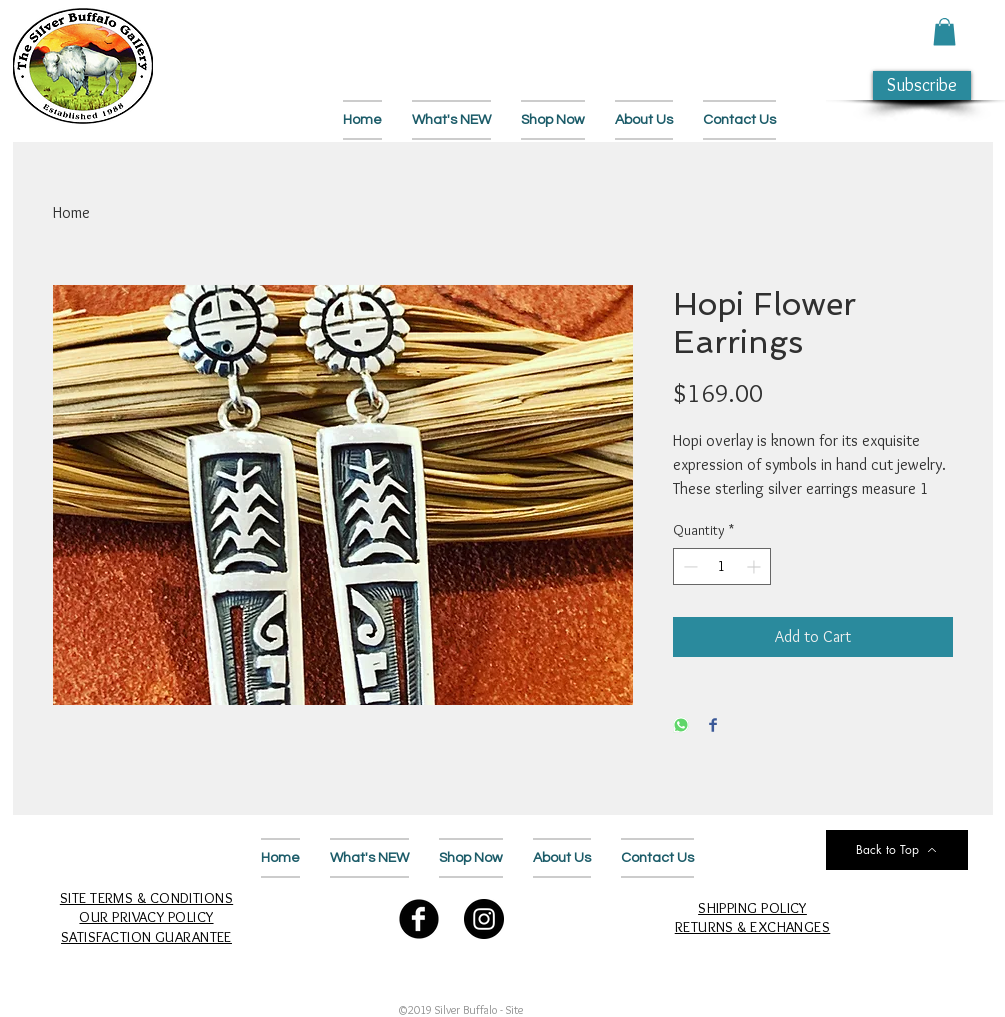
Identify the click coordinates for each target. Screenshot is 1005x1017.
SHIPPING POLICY (752, 908)
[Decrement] (688, 566)
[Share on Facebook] (713, 726)
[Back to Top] (897, 850)
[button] (944, 31)
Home (71, 212)
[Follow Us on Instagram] (484, 919)
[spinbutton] (722, 566)
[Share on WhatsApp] (681, 726)
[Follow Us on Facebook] (419, 919)
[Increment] (755, 566)
